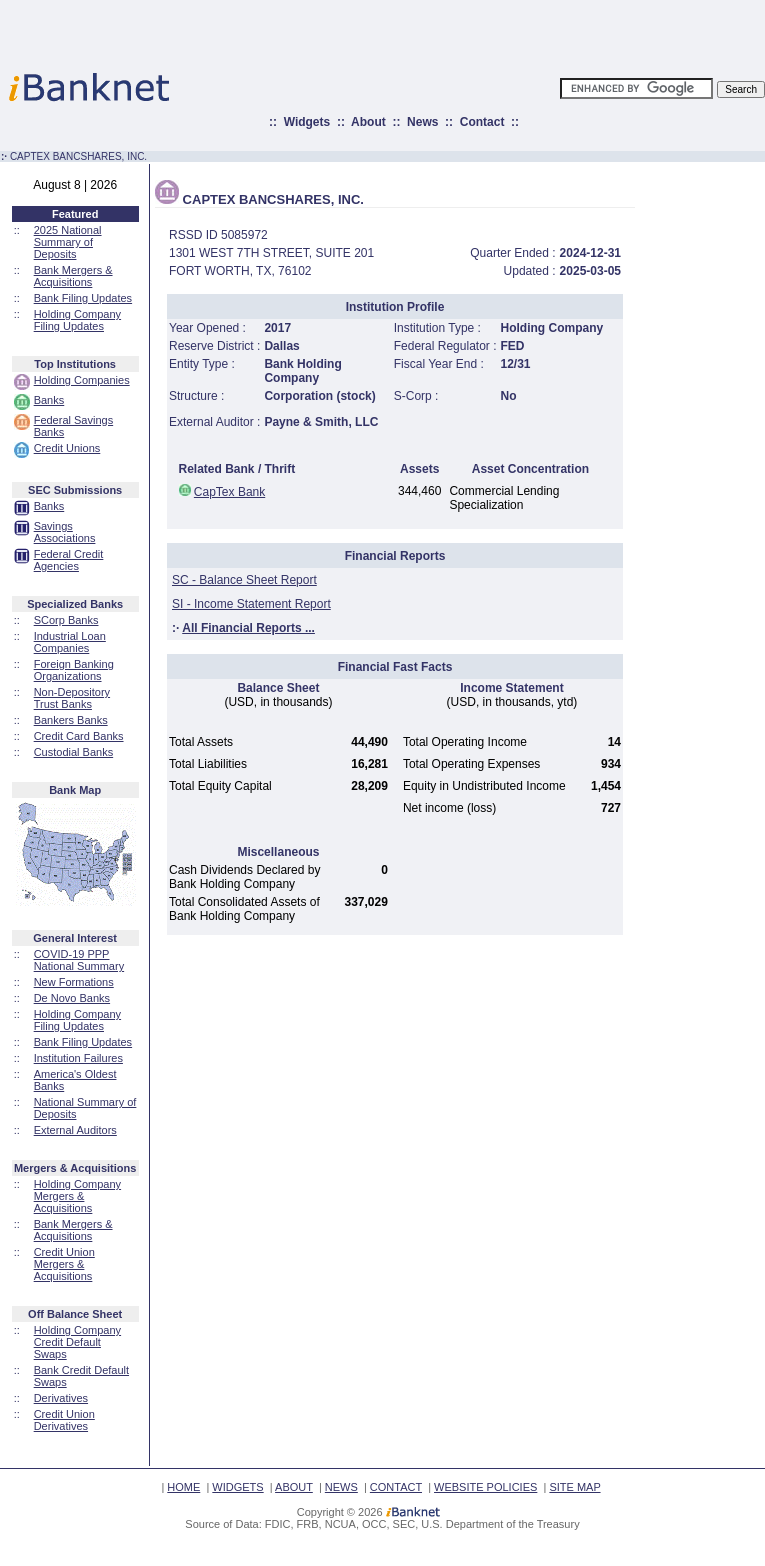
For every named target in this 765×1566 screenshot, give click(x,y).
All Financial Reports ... (248, 628)
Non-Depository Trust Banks (72, 698)
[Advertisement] (470, 30)
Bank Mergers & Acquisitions (73, 276)
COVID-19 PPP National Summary (79, 960)
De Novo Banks (72, 998)
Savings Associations (65, 532)
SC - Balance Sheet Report (244, 580)
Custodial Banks (74, 752)
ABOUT (294, 1487)
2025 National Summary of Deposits (68, 242)
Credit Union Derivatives (64, 1420)
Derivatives (61, 1398)
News (422, 122)
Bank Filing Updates (83, 298)
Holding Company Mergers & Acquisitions (77, 1196)
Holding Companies (82, 380)
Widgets (307, 122)
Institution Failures (78, 1058)
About (368, 122)
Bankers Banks (71, 720)
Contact (482, 122)
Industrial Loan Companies (70, 642)
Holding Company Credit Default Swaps (77, 1342)
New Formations (74, 982)
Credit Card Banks (79, 736)
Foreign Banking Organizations (74, 670)
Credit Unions (67, 448)
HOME (183, 1487)
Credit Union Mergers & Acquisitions (64, 1264)
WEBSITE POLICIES (485, 1487)
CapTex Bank (229, 492)
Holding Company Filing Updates (77, 320)
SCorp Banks (66, 620)
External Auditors (75, 1130)
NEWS (341, 1487)
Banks (49, 400)
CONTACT (396, 1487)
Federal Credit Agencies (69, 560)
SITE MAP (574, 1487)
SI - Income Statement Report (251, 604)
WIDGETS (237, 1487)
